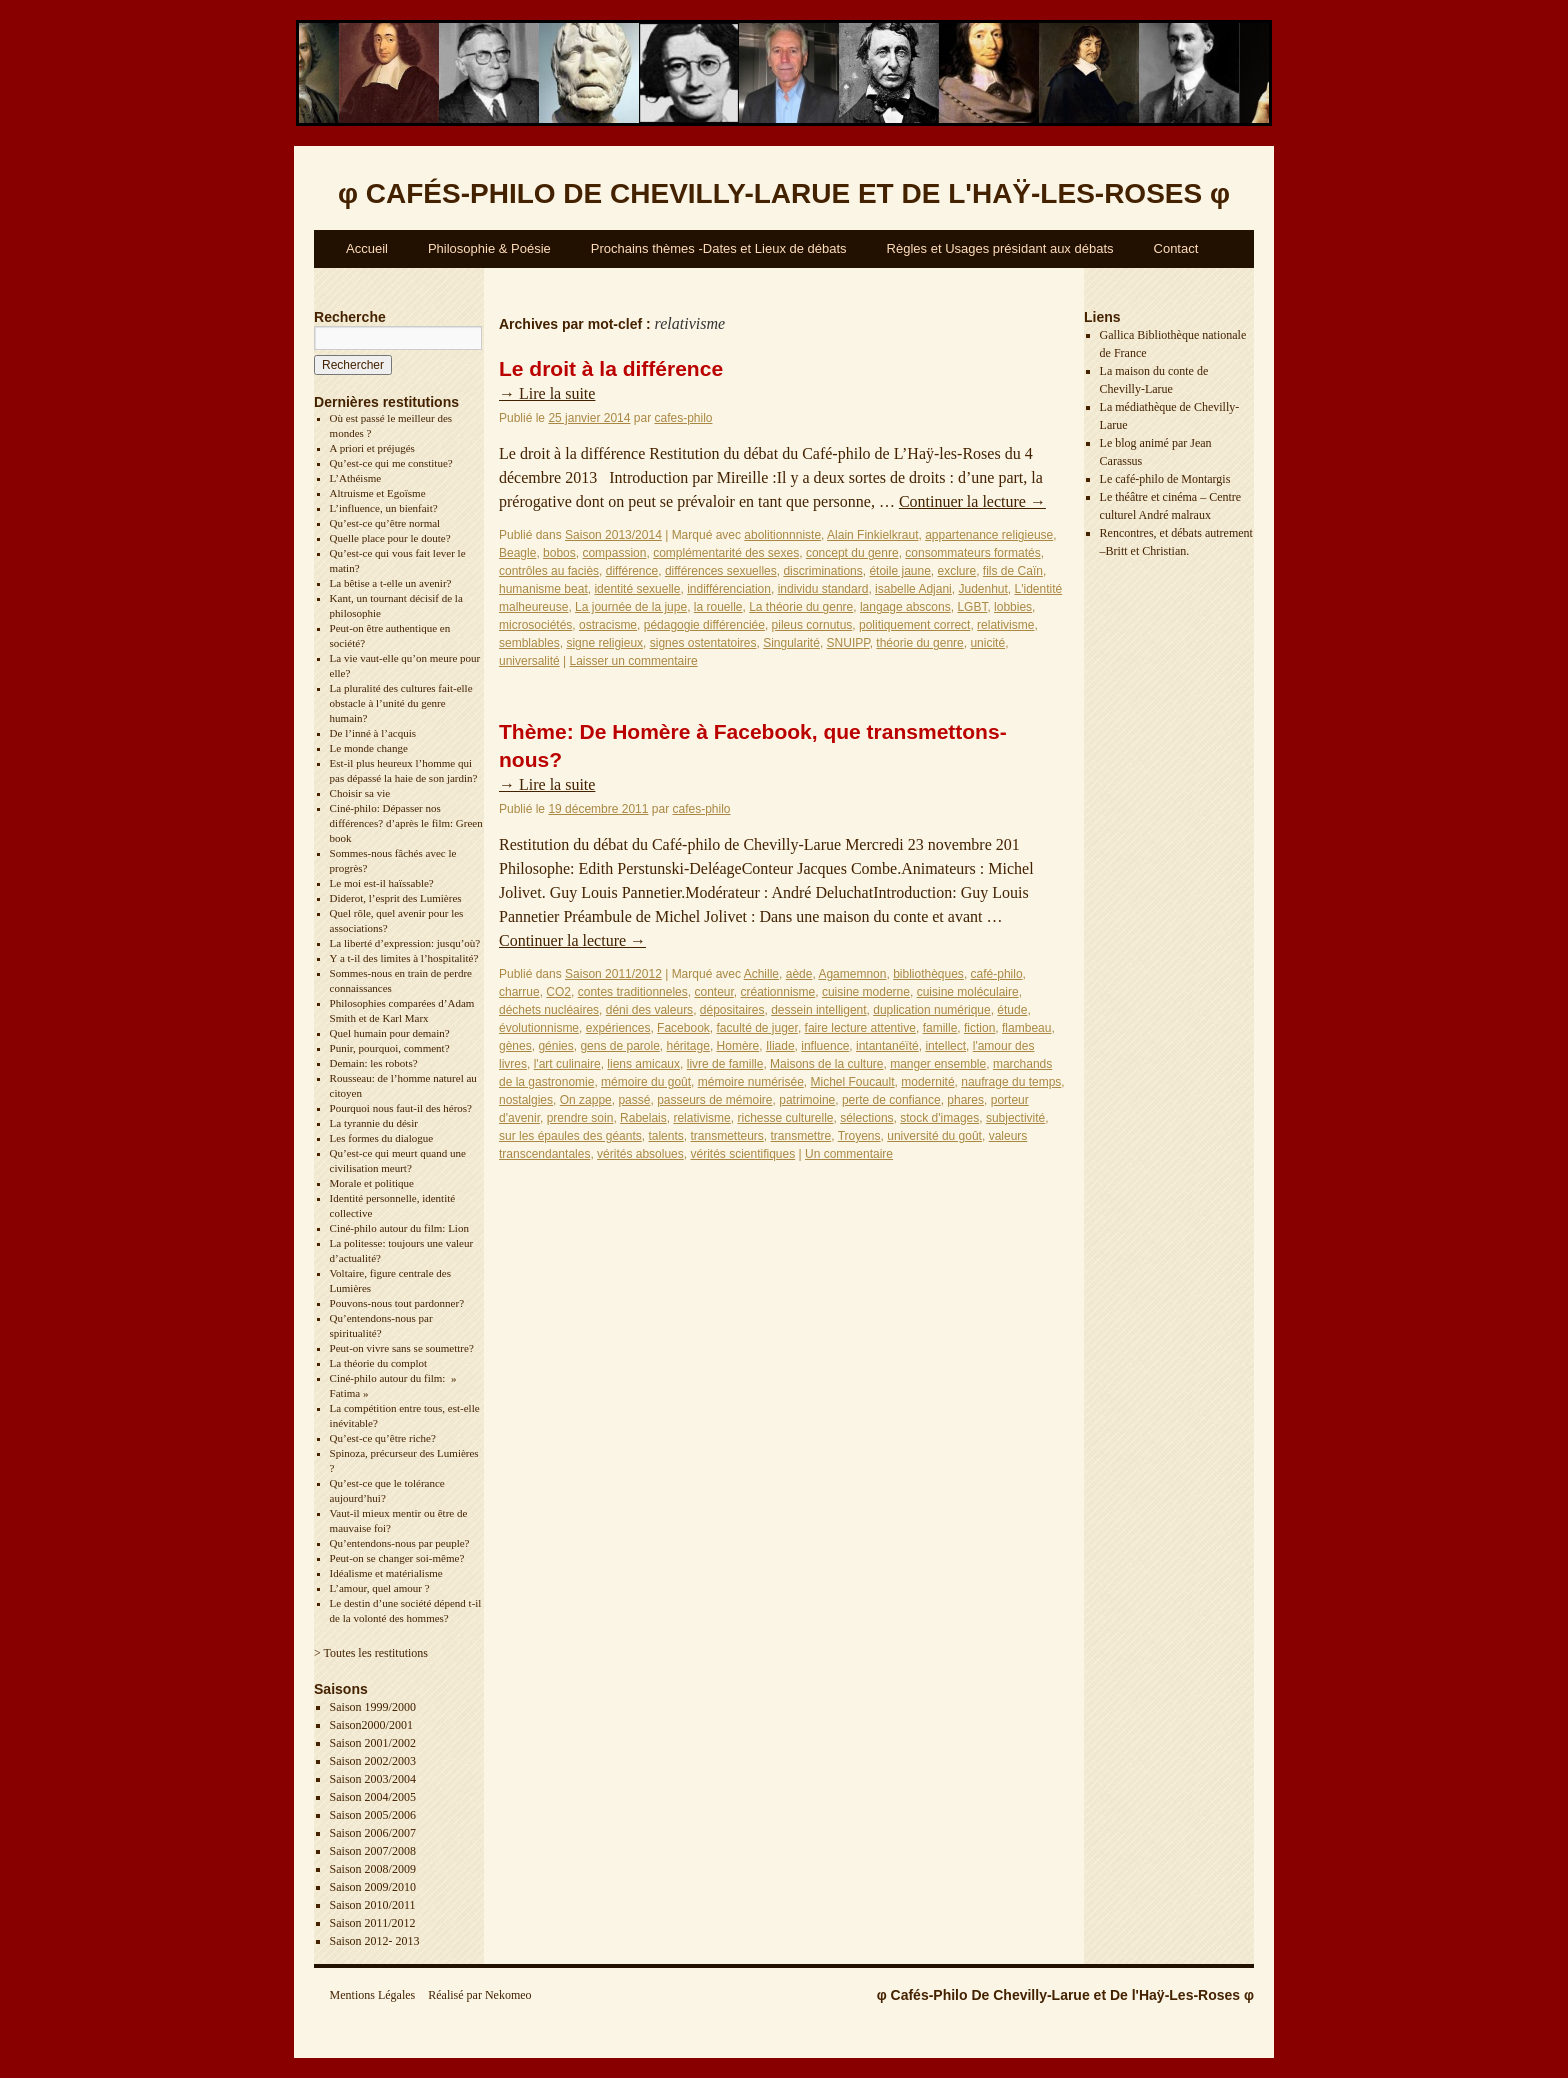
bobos (559, 553)
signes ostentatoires (703, 643)
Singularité (791, 643)
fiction (979, 1028)
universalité (529, 661)
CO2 (558, 992)
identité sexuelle (637, 589)
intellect (945, 1046)
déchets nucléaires (549, 1010)
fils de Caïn (1013, 571)
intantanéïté (887, 1046)
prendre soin (580, 1118)
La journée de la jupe (631, 607)
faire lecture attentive (860, 1028)
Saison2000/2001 (371, 1725)
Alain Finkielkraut (872, 535)
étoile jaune (899, 571)
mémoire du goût (646, 1082)
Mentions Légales (373, 1995)
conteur (713, 992)
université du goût (934, 1136)
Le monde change (369, 748)
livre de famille (725, 1064)
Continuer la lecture (972, 501)
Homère (738, 1046)
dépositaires (732, 1010)
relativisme (1005, 625)
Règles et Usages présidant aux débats (1000, 248)
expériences (618, 1028)
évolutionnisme (539, 1028)
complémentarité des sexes (726, 553)
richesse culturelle (785, 1118)
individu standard (823, 589)
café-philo (997, 974)
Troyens (859, 1136)
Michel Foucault (853, 1082)
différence (632, 571)
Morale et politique (372, 1183)
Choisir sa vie (360, 793)
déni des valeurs (649, 1010)
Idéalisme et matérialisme (386, 1573)
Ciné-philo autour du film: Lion (399, 1228)
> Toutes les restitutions (371, 1653)
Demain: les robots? (374, 1063)
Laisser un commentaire (634, 661)
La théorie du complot (378, 1363)
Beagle (517, 553)
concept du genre (852, 553)
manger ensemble (938, 1064)
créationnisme (778, 992)
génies (555, 1046)
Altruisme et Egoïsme (378, 493)
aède (799, 974)
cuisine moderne (866, 992)
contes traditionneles (633, 992)
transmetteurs (726, 1136)
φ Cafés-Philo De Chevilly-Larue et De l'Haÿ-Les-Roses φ (1065, 1995)
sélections (866, 1118)
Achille (761, 974)
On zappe (586, 1100)
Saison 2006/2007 (373, 1833)
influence (825, 1046)
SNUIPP (848, 643)
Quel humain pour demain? (390, 1033)
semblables (529, 643)
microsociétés (535, 625)
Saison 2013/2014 (613, 535)
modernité (927, 1082)
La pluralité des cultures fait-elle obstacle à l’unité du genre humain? (401, 703)
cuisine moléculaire (968, 992)
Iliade (780, 1046)
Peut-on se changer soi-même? (397, 1558)
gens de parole (619, 1046)
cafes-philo (683, 418)
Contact (1176, 248)
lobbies (1013, 607)
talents (665, 1136)
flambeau (1026, 1028)
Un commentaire (849, 1154)
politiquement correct (914, 625)
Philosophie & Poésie (489, 248)
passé (634, 1100)
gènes (515, 1046)
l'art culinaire (567, 1064)
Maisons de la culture (826, 1064)
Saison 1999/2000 (373, 1707)
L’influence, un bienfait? (384, 508)
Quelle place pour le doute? (390, 538)
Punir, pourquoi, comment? (390, 1048)
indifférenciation (729, 589)
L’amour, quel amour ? (380, 1588)
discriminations (822, 571)
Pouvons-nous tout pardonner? (397, 1303)
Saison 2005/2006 (373, 1815)
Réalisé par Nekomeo (479, 1995)
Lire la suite (547, 393)
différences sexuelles (721, 571)
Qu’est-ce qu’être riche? (383, 1438)
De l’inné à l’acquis (373, 733)
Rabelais (643, 1118)
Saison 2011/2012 (373, 1923)
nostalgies (526, 1100)
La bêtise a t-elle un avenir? (391, 583)
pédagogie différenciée (704, 625)
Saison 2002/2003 (373, 1761)
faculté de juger (756, 1028)
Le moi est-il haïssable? (382, 883)
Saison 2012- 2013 (375, 1941)
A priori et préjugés (372, 448)
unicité (987, 643)
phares (965, 1100)
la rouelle (718, 607)
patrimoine (807, 1100)
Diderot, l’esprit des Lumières (396, 898)
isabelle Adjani (913, 589)
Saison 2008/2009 (373, 1869)
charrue (519, 992)
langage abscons (905, 607)
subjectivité (1015, 1118)
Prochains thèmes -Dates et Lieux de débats (719, 248)
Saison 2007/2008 (373, 1851)
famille (940, 1028)
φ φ (784, 193)
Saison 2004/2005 (373, 1797)
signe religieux (604, 643)
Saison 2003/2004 (373, 1779)
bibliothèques (928, 974)
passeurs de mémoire (714, 1100)
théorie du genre (919, 643)
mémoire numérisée (751, 1082)
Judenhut (982, 589)
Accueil (367, 248)
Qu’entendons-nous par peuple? (400, 1543)
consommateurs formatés (972, 553)
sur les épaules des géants (570, 1136)
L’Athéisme (356, 478)
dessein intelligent (818, 1010)
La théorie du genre (801, 607)
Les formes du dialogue (382, 1138)
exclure (957, 571)
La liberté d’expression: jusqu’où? (405, 943)
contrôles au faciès (549, 571)
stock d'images (939, 1118)
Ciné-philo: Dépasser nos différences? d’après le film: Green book (406, 823)
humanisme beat (543, 589)
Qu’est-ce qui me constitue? (391, 463)
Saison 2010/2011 (373, 1905)
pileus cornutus (812, 625)
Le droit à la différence (611, 368)
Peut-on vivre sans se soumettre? (402, 1348)
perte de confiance (891, 1100)
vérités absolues (640, 1154)
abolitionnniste (782, 535)
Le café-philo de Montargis (1165, 479)
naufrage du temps (1011, 1082)
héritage (688, 1046)
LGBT (972, 607)
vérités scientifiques (742, 1154)
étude (1012, 1010)
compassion (614, 553)
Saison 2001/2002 (373, 1743)
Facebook (683, 1028)
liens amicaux (643, 1064)
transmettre (801, 1136)
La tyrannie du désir (374, 1123)
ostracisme (608, 625)
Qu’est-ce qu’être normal (385, 523)
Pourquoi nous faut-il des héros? (401, 1108)
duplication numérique (931, 1010)
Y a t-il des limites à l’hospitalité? (404, 958)
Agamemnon (852, 974)
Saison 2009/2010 (373, 1887)
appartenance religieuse (989, 535)
